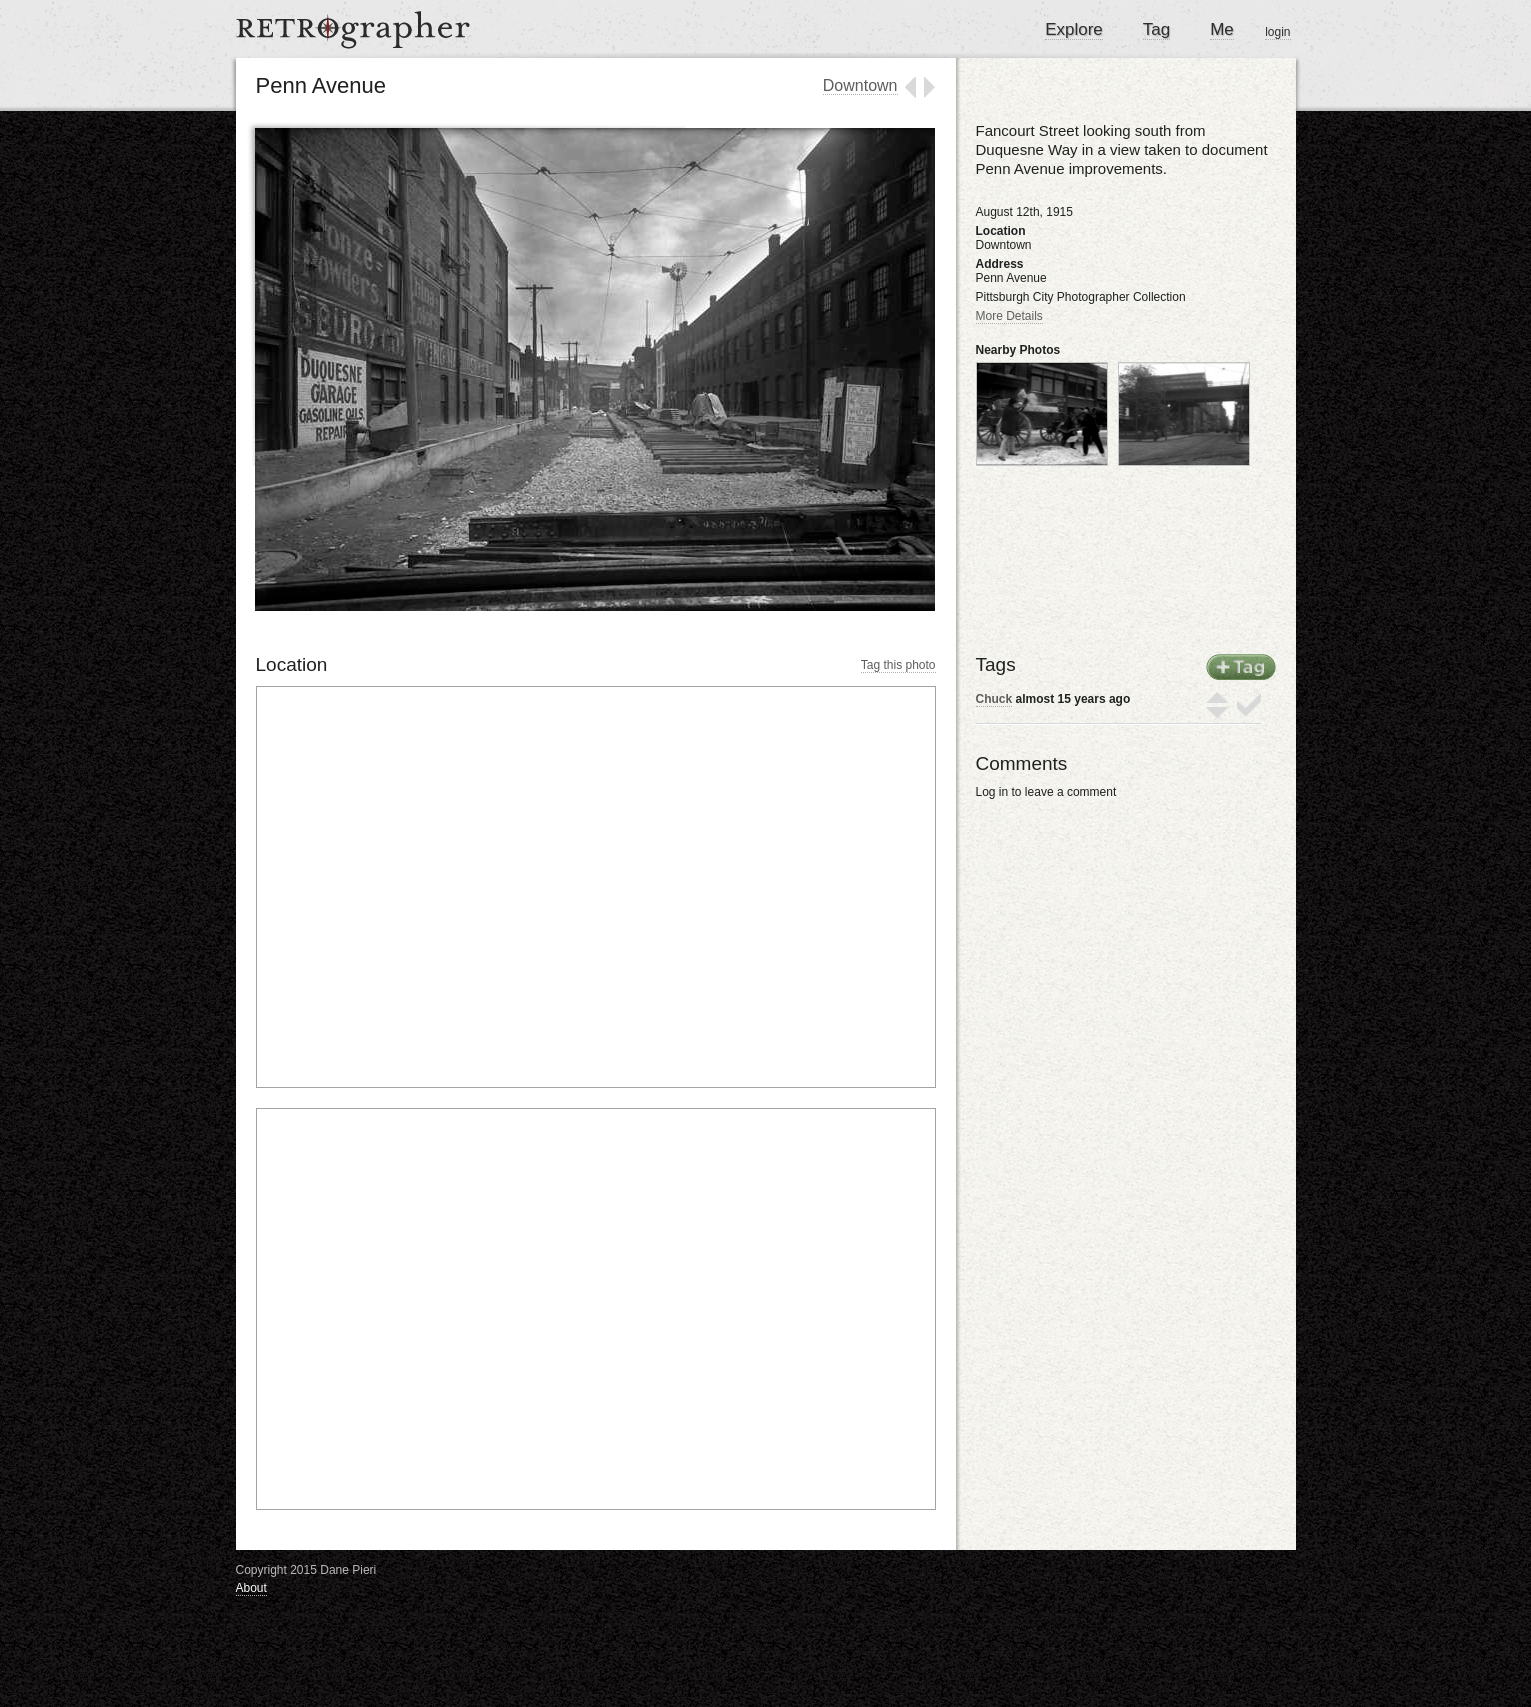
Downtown (860, 85)
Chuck (994, 699)
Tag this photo (898, 665)
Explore (1074, 29)
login (1277, 32)
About (251, 1588)
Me (1222, 29)
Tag (1156, 29)
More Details (1009, 316)
